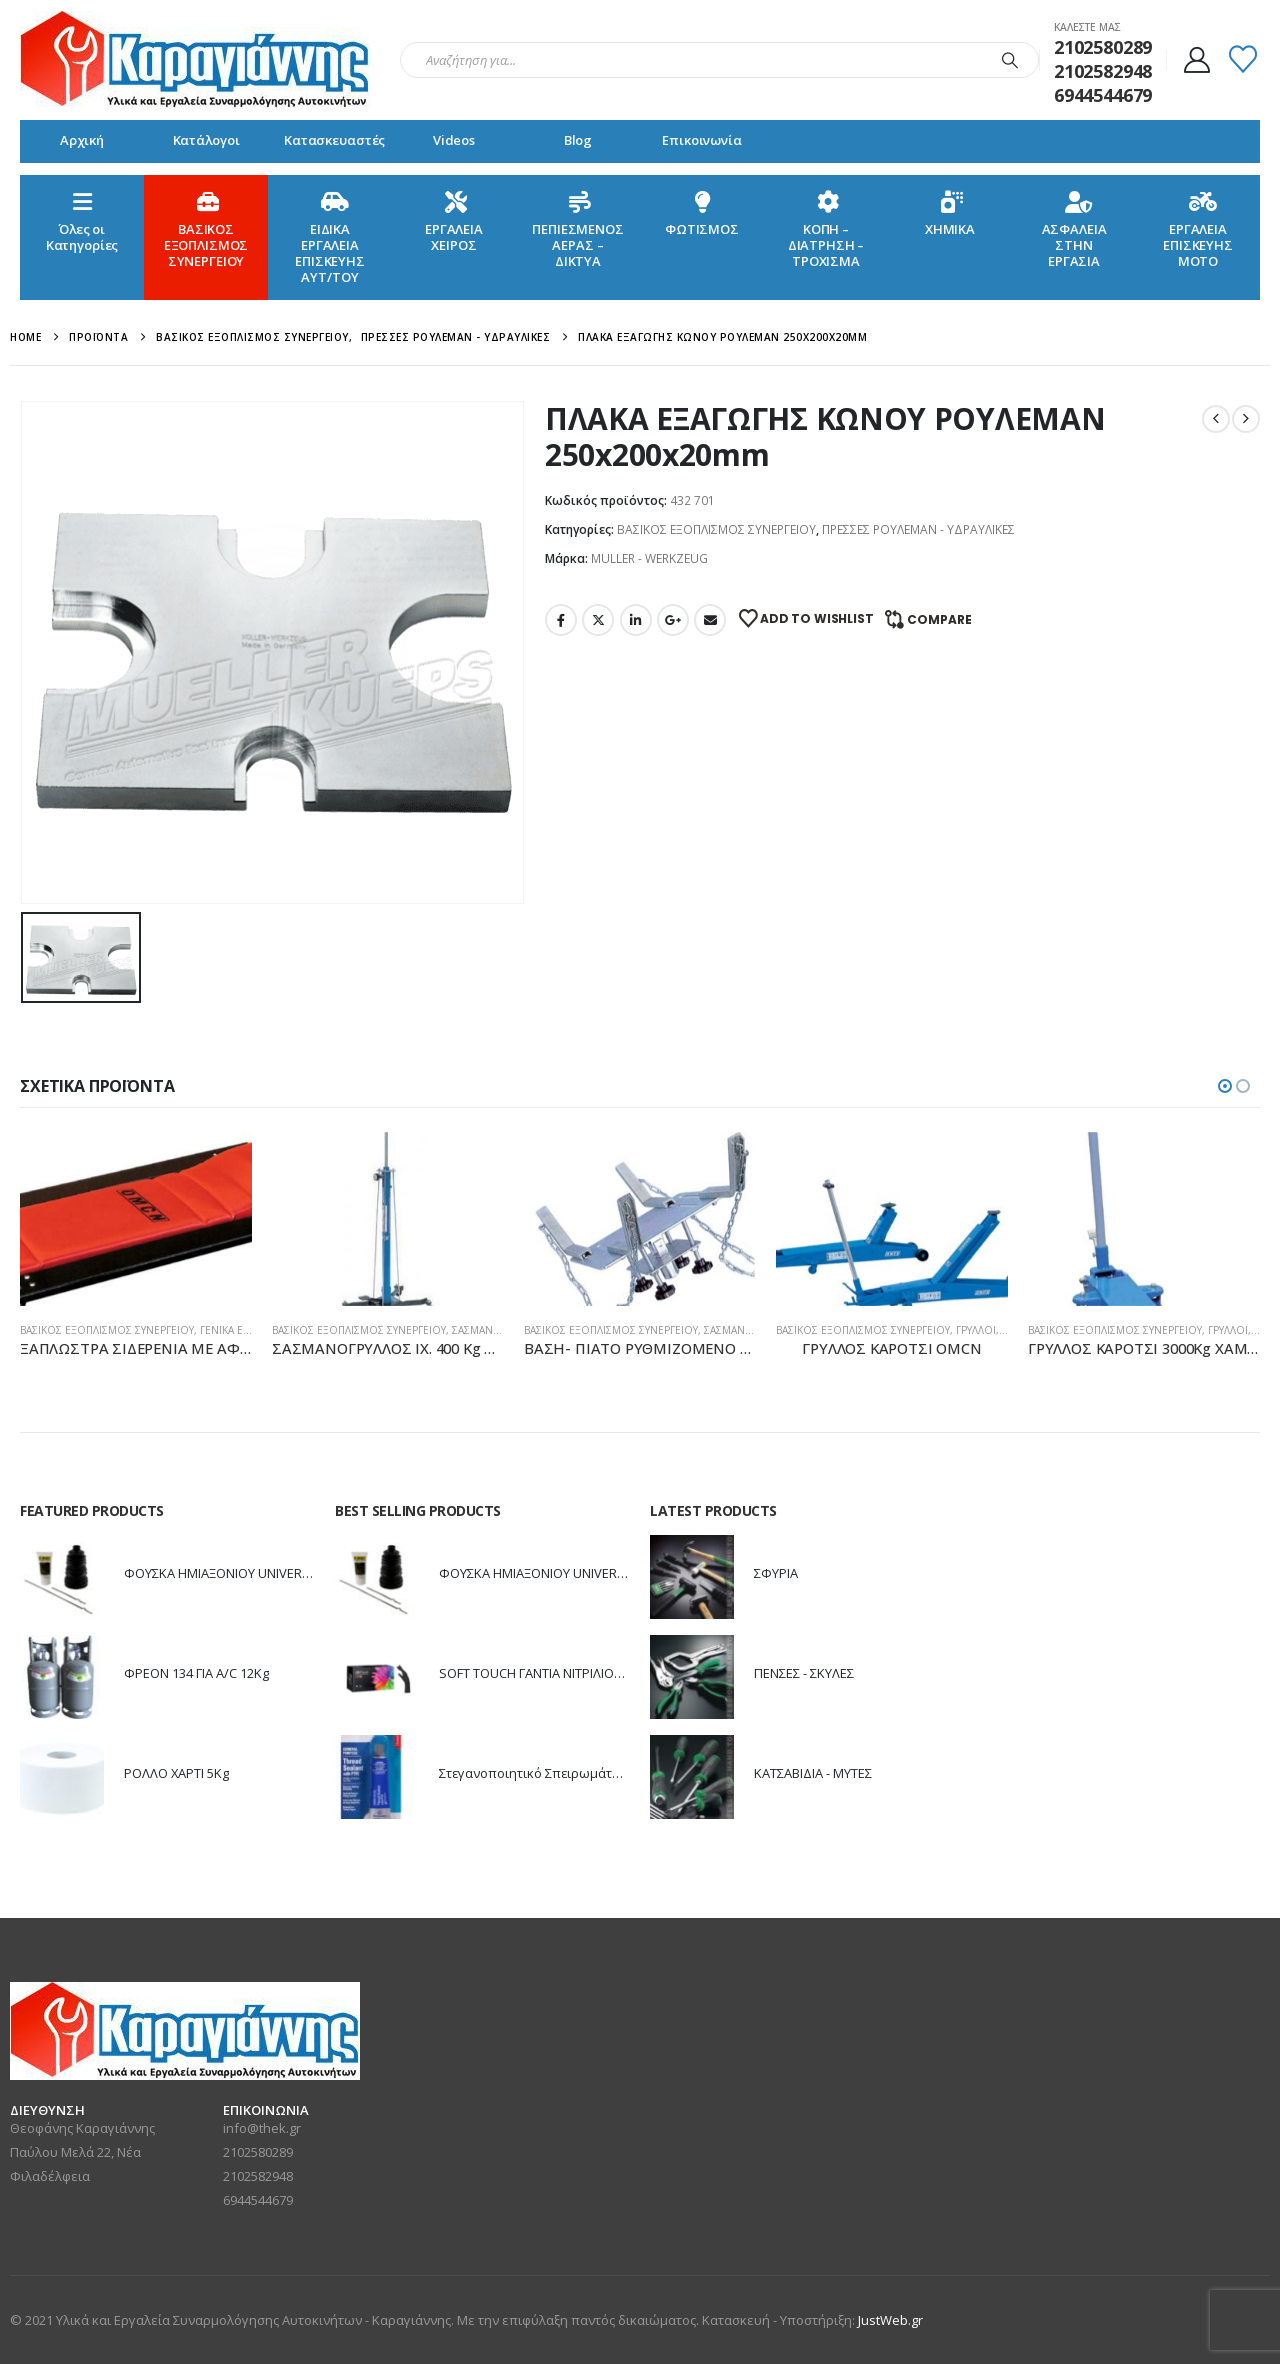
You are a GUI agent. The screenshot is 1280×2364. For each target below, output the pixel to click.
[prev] (1216, 419)
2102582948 (258, 2176)
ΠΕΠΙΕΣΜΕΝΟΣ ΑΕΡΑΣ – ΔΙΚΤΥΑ (578, 228)
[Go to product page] (136, 1219)
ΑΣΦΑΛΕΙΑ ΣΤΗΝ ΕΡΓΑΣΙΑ (1074, 228)
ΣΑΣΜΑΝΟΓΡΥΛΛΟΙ (497, 1330)
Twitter (598, 620)
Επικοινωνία (702, 140)
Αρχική (82, 140)
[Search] (1010, 60)
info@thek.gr (262, 2128)
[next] (1246, 419)
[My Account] (1196, 60)
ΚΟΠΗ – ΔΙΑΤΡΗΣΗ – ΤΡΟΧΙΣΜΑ (826, 228)
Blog (578, 140)
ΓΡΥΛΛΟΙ (976, 1330)
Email (710, 620)
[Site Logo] (195, 60)
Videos (454, 140)
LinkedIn (636, 620)
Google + (673, 620)
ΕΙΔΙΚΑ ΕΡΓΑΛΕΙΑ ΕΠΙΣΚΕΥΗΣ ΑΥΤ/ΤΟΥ (330, 236)
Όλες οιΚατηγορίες (82, 220)
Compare (939, 619)
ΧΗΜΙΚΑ (950, 212)
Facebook (561, 620)
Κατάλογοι (206, 140)
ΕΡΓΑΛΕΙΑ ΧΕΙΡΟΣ (454, 220)
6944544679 (258, 2200)
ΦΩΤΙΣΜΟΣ (702, 212)
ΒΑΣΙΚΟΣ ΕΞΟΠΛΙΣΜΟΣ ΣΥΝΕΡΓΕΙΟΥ (206, 228)
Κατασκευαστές (334, 140)
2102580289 (258, 2152)
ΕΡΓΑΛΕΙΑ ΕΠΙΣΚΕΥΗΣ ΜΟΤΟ (1198, 228)
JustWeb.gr (890, 2320)
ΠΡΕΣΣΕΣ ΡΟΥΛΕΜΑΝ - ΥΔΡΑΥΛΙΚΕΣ (918, 529)
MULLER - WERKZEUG (649, 558)
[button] (1225, 1086)
